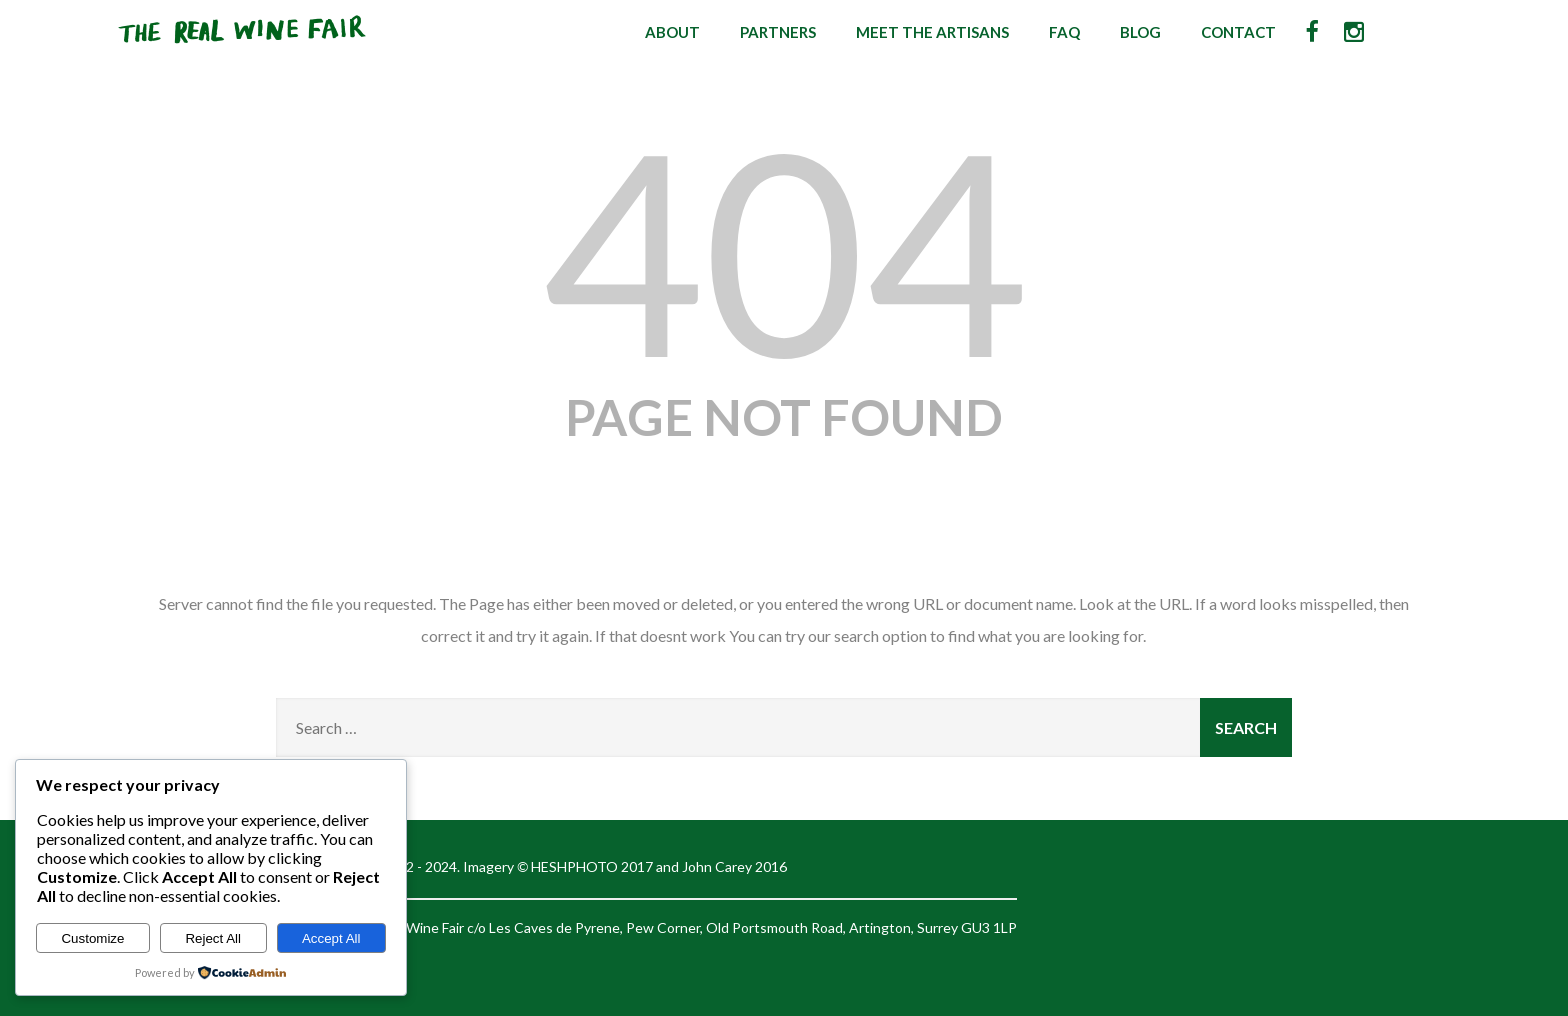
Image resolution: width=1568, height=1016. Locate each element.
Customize (92, 938)
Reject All (213, 938)
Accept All (331, 938)
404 (784, 249)
